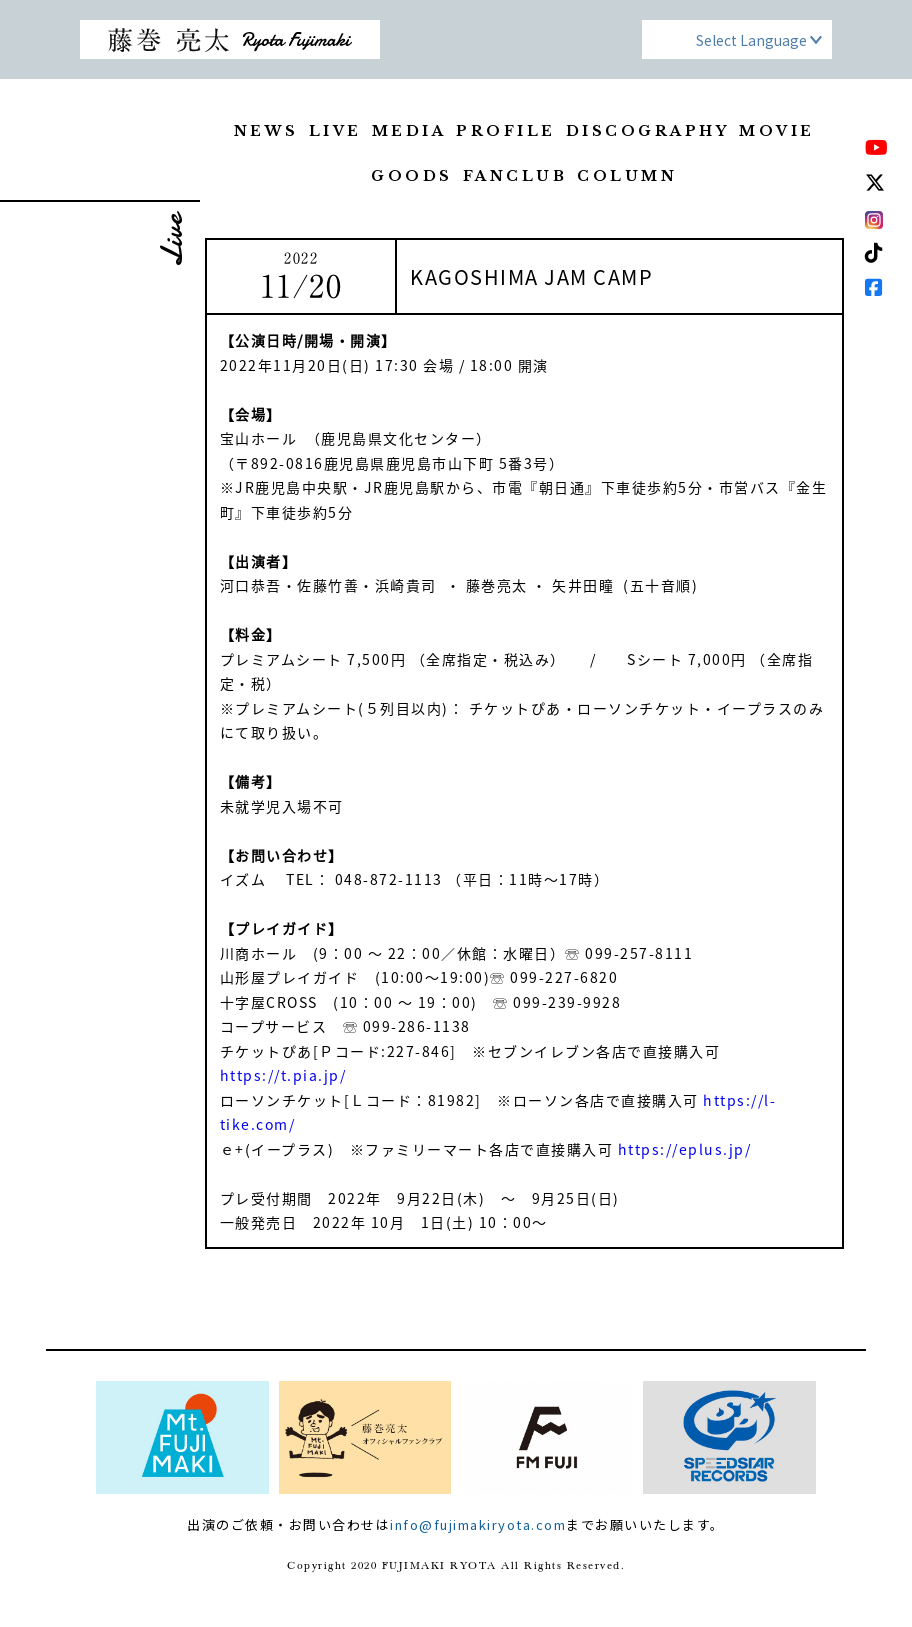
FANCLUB (515, 176)
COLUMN (627, 176)
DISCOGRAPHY (648, 131)
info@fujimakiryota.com (478, 1524)
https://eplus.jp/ (685, 1149)
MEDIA (409, 131)
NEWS (266, 131)
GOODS (412, 176)
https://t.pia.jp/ (283, 1075)
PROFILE (506, 131)
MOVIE (777, 131)
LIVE (335, 131)
